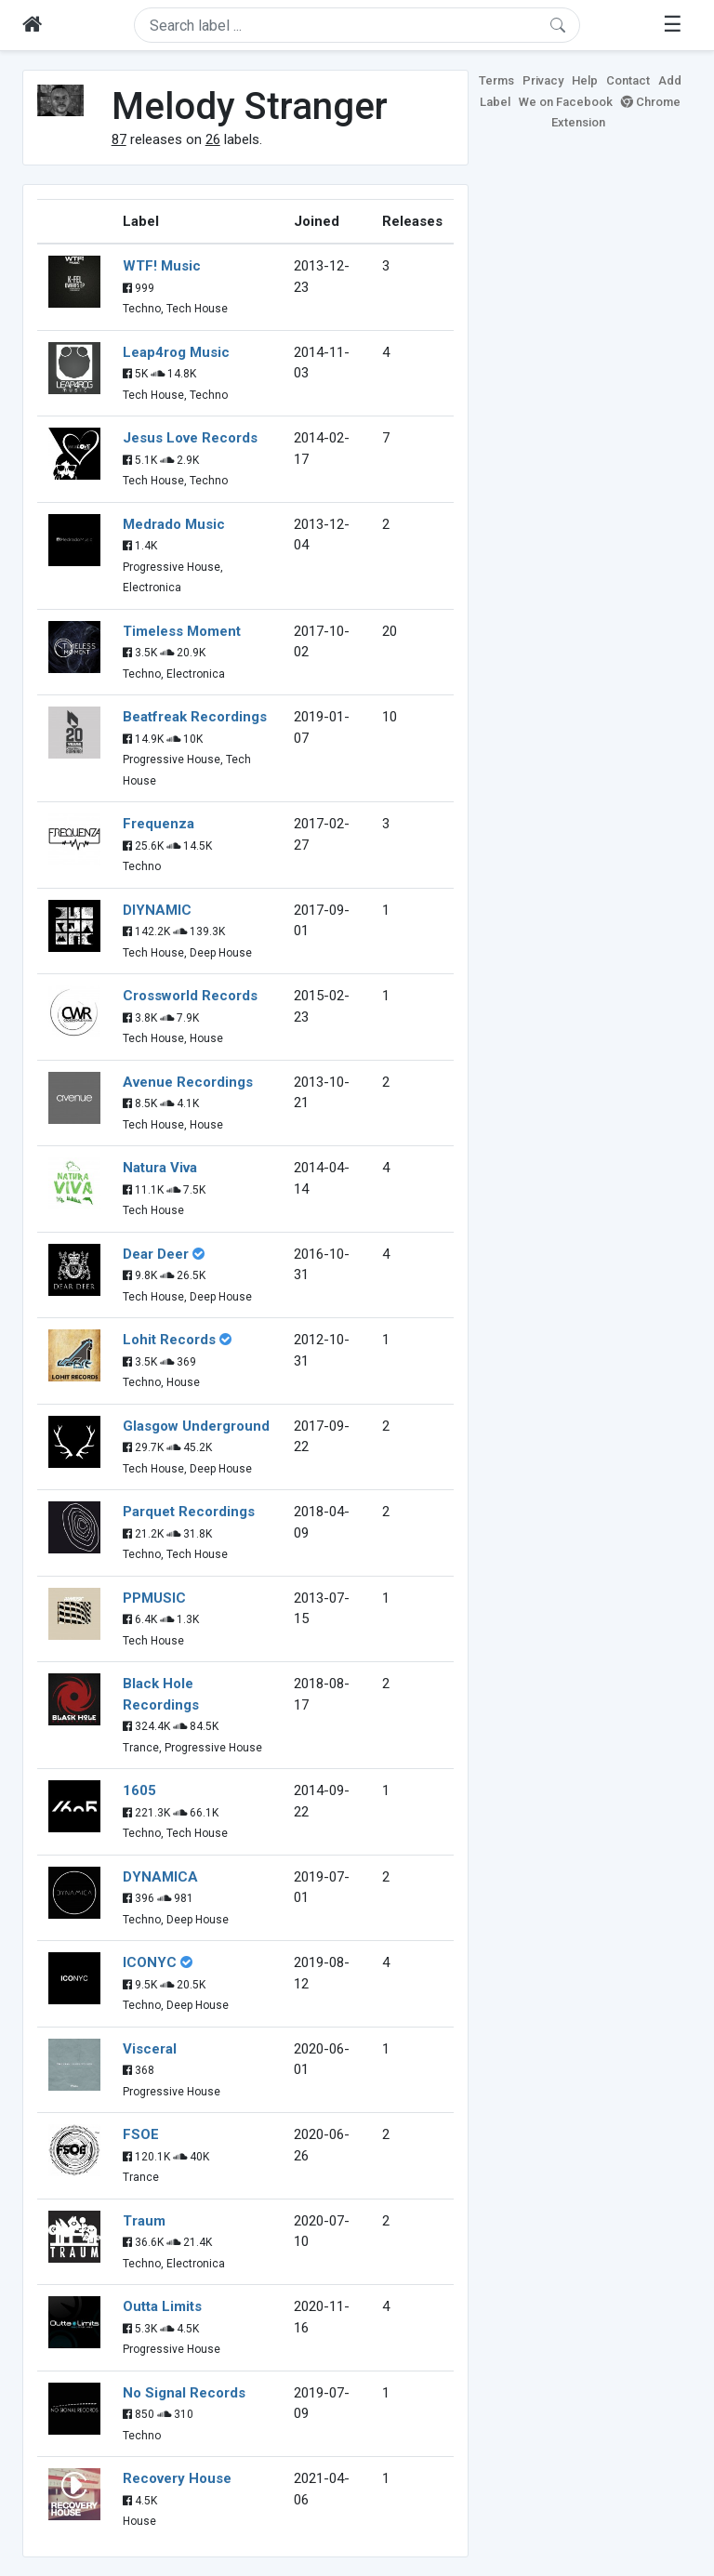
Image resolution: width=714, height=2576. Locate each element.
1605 (139, 1790)
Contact (628, 80)
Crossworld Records (190, 995)
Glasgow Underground (196, 1426)
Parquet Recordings (189, 1511)
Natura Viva (160, 1167)
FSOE (141, 2134)
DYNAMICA (160, 1877)
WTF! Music (162, 266)
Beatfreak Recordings (195, 716)
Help (585, 80)
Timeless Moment (182, 631)
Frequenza (158, 823)
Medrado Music (174, 524)
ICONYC (150, 1962)
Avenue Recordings (188, 1082)
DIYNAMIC (157, 910)
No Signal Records (184, 2392)
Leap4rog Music (176, 352)
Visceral (150, 2049)
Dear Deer (156, 1254)
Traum (144, 2221)
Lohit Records (169, 1339)
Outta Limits (162, 2306)
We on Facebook (566, 102)
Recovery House (177, 2478)
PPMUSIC (154, 1598)
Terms (496, 80)
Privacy (542, 80)
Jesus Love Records (190, 437)
